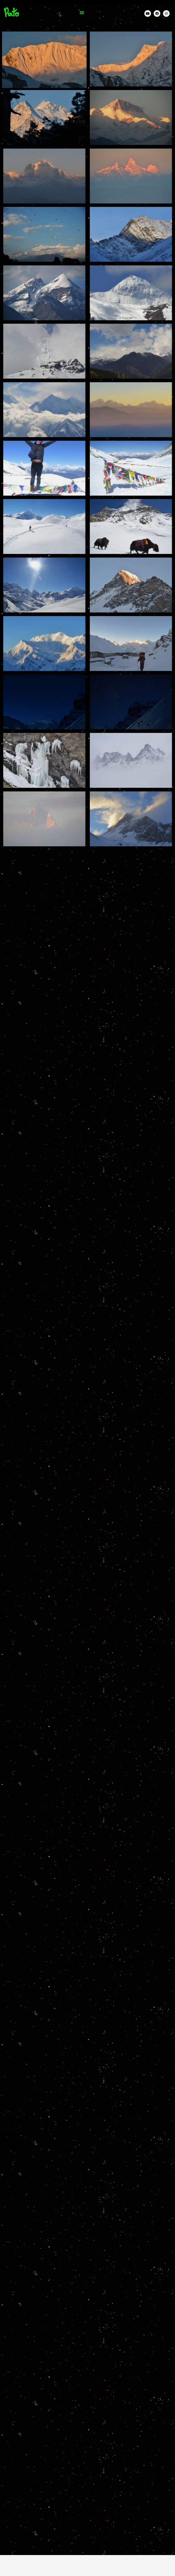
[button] (81, 12)
